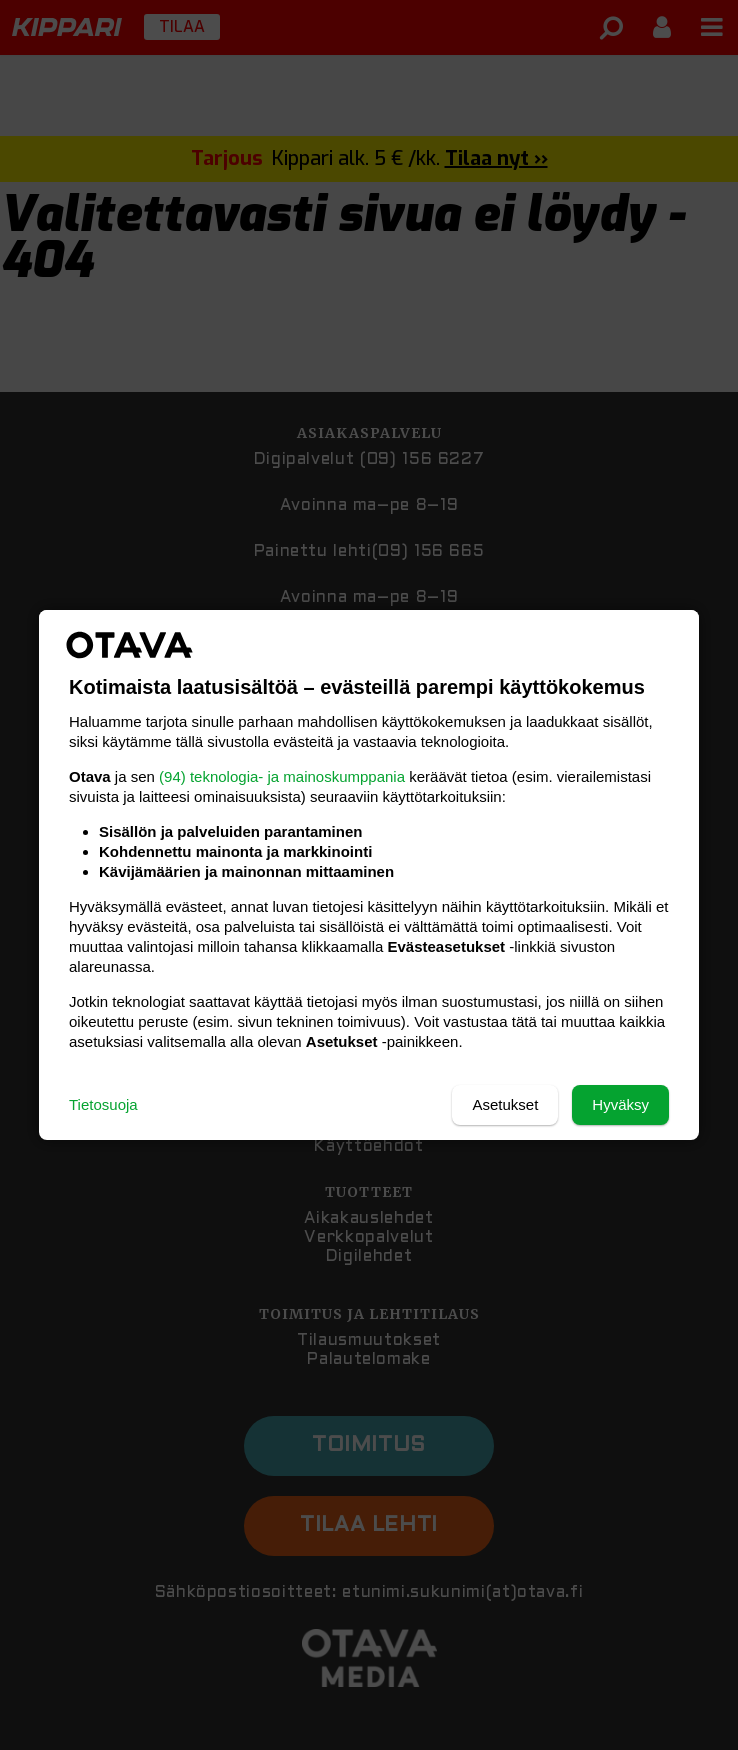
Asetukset (505, 1104)
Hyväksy (620, 1104)
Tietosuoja (103, 1104)
